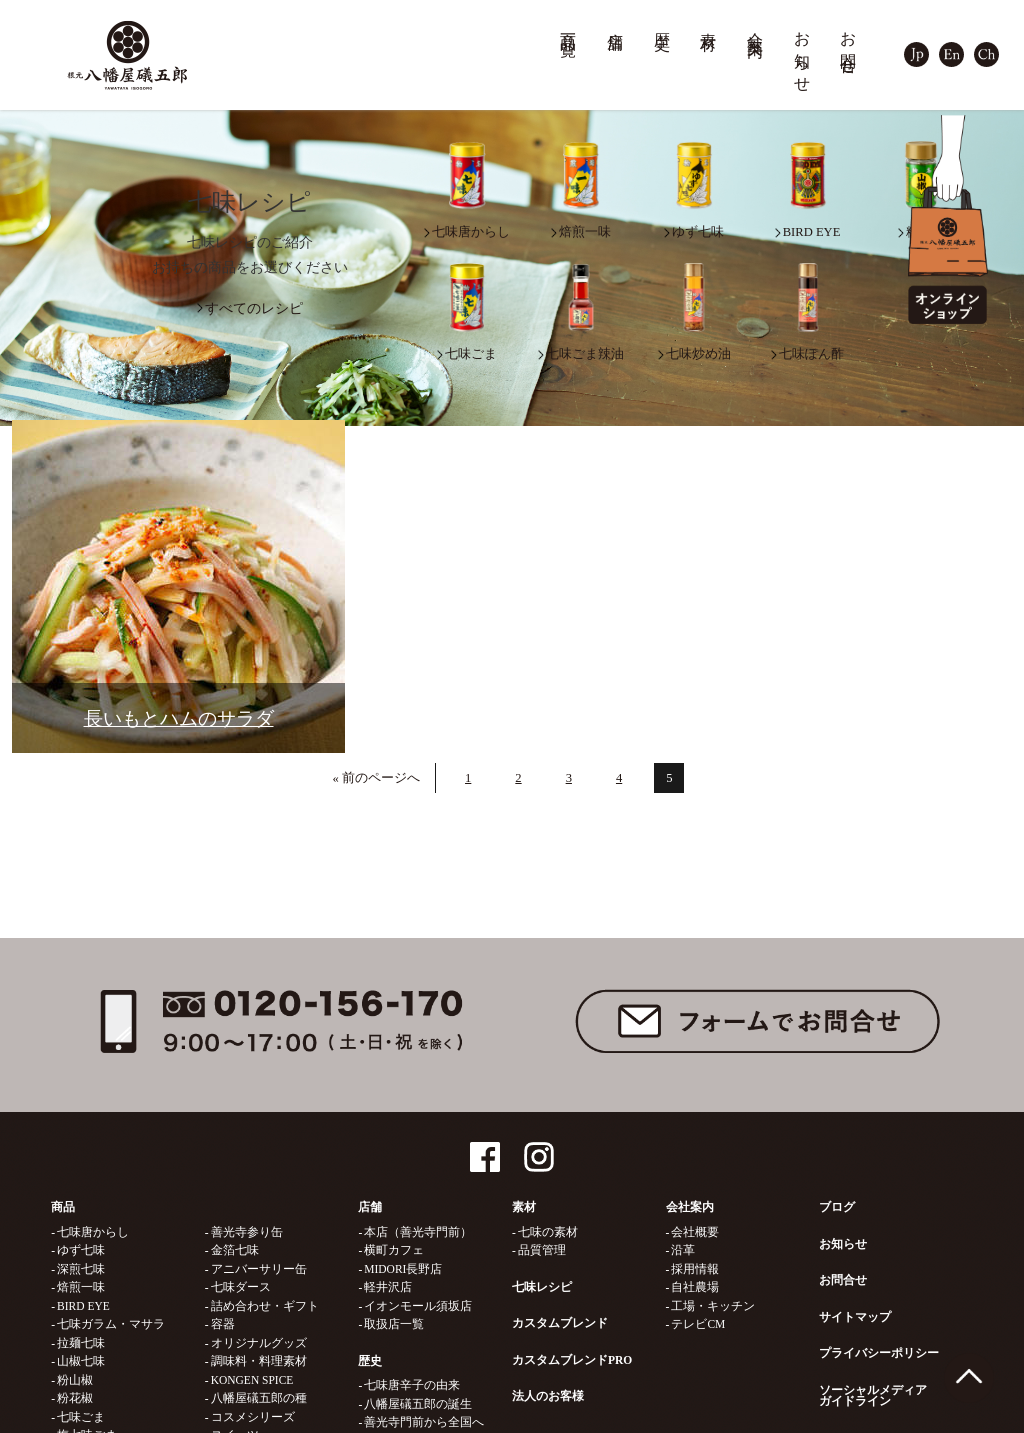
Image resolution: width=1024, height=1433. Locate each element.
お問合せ (849, 44)
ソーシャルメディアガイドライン (873, 1396)
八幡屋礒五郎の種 (259, 1398)
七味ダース (241, 1287)
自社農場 (695, 1287)
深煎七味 (81, 1269)
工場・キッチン (713, 1306)
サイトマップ (855, 1317)
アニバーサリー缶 (259, 1269)
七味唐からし (93, 1232)
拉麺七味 (81, 1343)
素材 (709, 23)
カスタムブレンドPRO (572, 1360)
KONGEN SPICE (252, 1380)
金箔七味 (235, 1250)
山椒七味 (81, 1361)
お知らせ (803, 53)
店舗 (616, 23)
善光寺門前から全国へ (424, 1422)
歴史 (663, 23)
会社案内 (756, 26)
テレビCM (698, 1324)
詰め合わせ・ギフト (265, 1306)
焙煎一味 (81, 1287)
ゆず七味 (81, 1250)
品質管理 (542, 1250)
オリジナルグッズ (259, 1343)
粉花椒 (75, 1398)
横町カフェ (394, 1250)
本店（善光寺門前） (418, 1232)
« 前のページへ (376, 778)
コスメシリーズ (253, 1417)
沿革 (683, 1250)
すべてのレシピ (254, 308)
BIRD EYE (83, 1306)
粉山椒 (75, 1380)
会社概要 (695, 1232)
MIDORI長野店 (403, 1269)
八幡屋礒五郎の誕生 (418, 1404)
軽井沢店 (388, 1287)
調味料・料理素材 (259, 1361)
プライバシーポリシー (879, 1353)
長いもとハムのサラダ (179, 718)
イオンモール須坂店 (418, 1306)
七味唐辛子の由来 (412, 1385)
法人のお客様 (548, 1396)
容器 (223, 1324)
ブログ (837, 1207)
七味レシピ (542, 1287)
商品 (63, 1207)
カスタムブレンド (560, 1323)
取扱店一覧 (394, 1324)
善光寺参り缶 (247, 1232)
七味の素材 (548, 1232)
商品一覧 (569, 26)
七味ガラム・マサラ (111, 1324)
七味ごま (81, 1417)
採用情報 (695, 1269)
